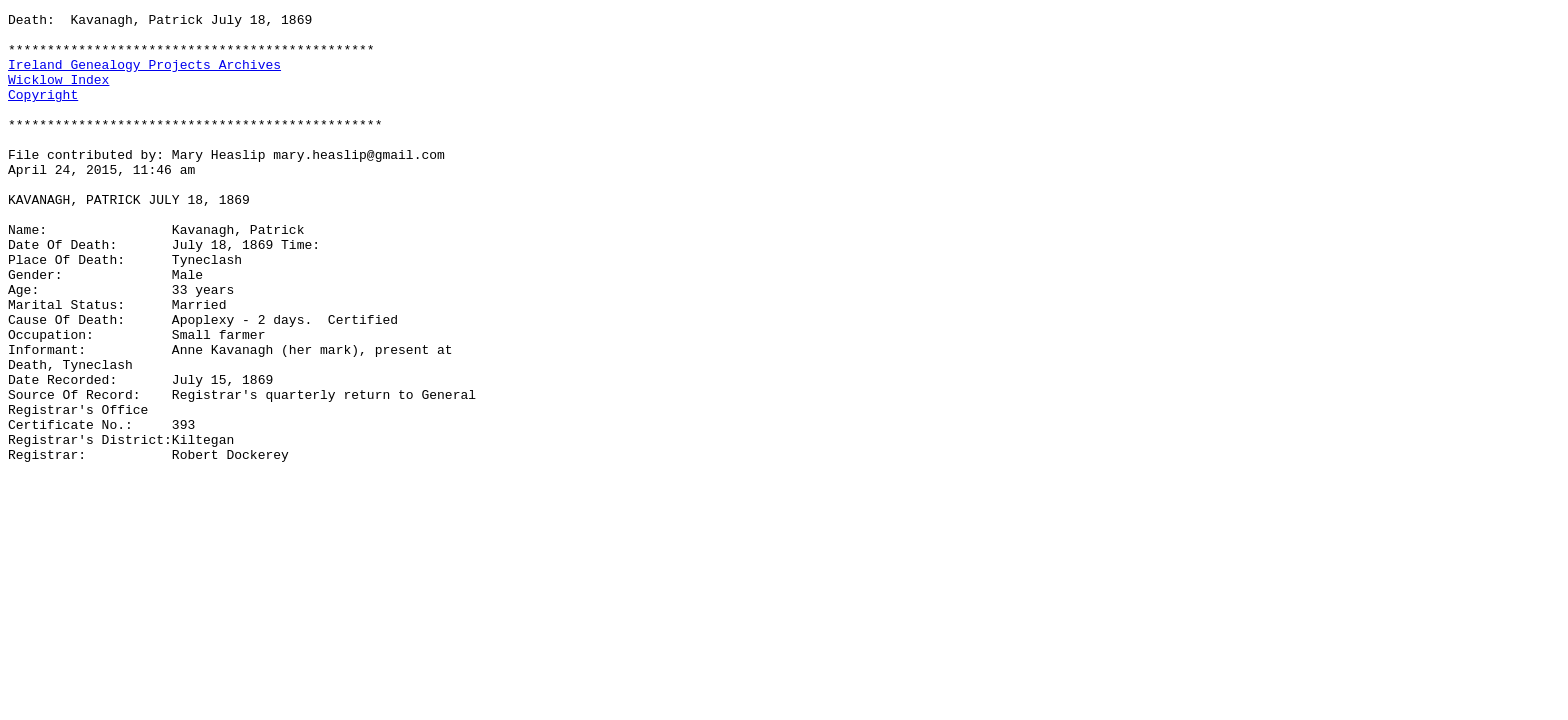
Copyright (43, 112)
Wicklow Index (58, 94)
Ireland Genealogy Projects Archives (144, 76)
